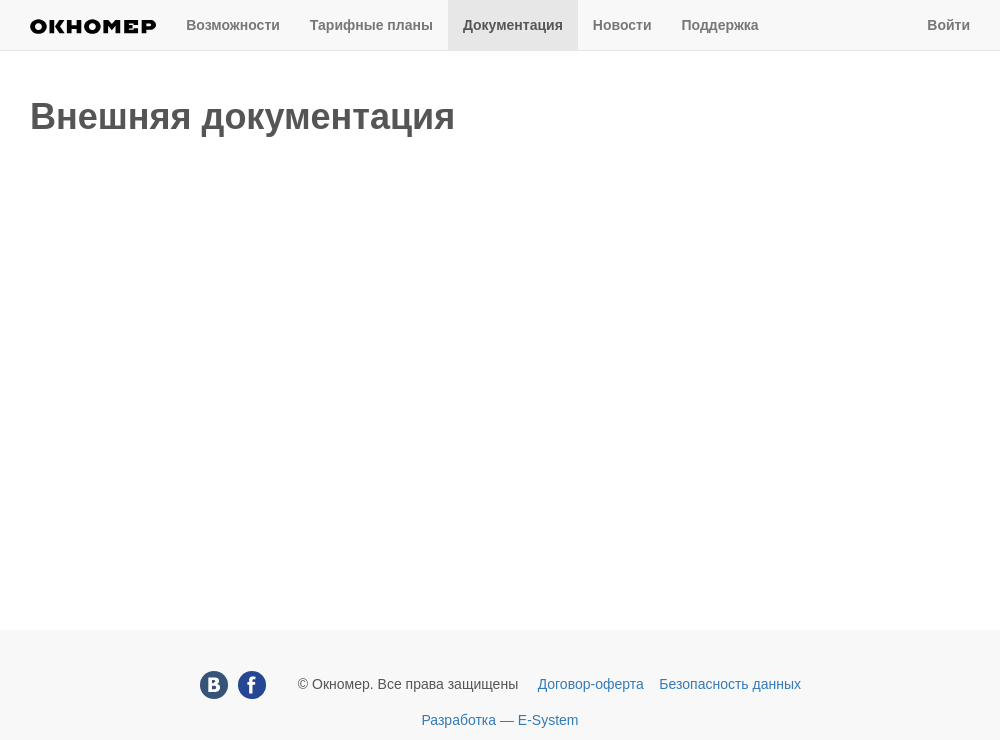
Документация (513, 25)
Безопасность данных (730, 684)
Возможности (233, 25)
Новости (622, 25)
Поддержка (720, 25)
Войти (948, 25)
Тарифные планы (371, 25)
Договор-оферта (591, 684)
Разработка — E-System (499, 720)
